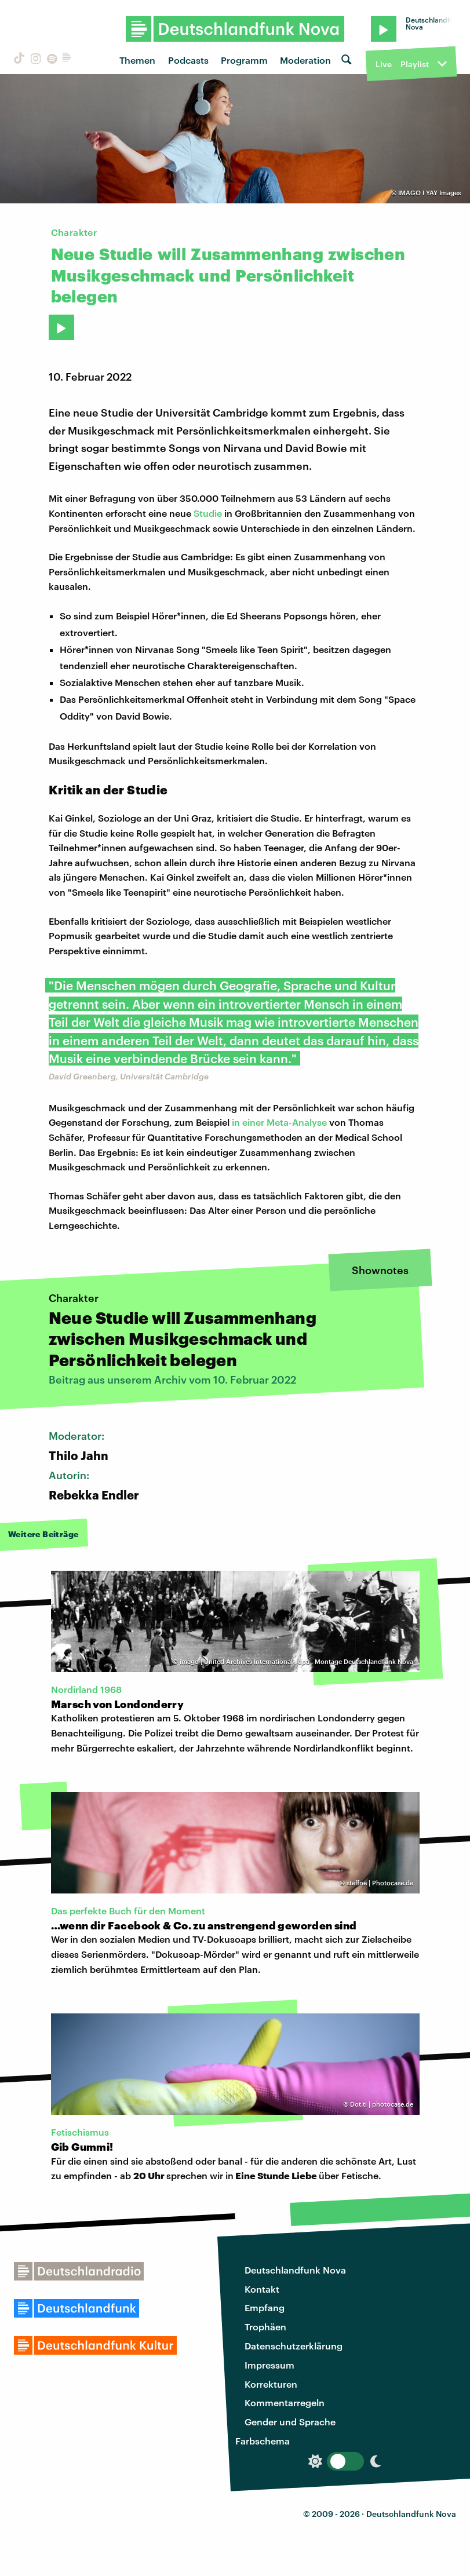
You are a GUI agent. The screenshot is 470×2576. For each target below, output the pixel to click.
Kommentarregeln (285, 2402)
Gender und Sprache (290, 2421)
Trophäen (265, 2326)
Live (384, 64)
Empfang (265, 2307)
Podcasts (188, 59)
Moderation (305, 59)
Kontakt (262, 2288)
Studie (208, 513)
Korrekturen (271, 2383)
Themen (137, 59)
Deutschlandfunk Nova (295, 2269)
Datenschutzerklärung (294, 2345)
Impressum (269, 2364)
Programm (244, 59)
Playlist (414, 64)
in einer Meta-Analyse (279, 1122)
